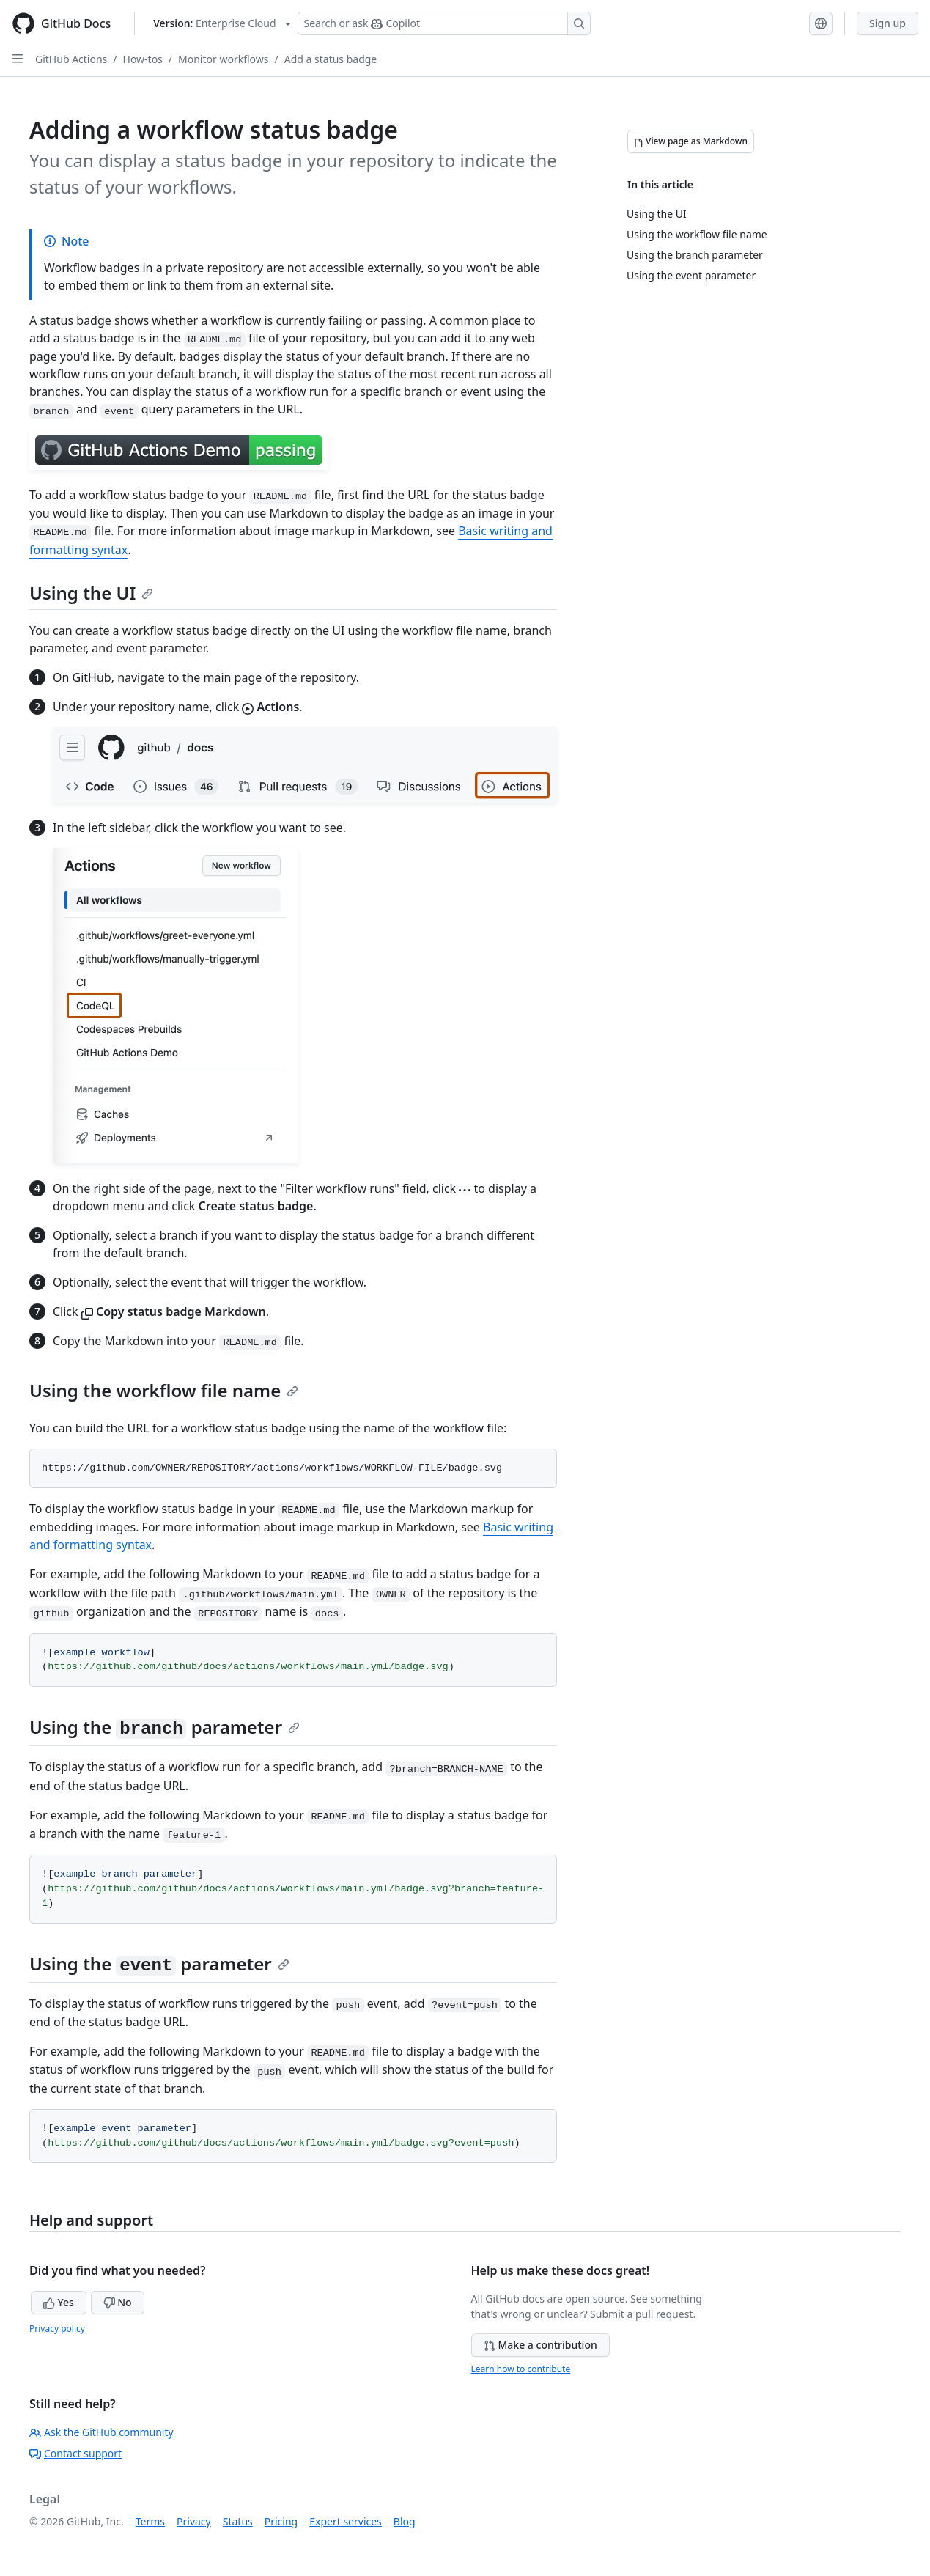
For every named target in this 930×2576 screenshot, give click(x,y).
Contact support (75, 2453)
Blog (405, 2521)
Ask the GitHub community (101, 2432)
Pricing (281, 2521)
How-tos (143, 59)
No (117, 2302)
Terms (150, 2521)
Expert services (345, 2521)
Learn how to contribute (521, 2369)
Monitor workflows (223, 59)
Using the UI (91, 593)
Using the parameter (164, 1727)
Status (238, 2521)
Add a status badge (330, 59)
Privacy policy (57, 2328)
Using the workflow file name (163, 1390)
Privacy (194, 2521)
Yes (58, 2302)
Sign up (887, 23)
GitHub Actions (71, 59)
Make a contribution (540, 2345)
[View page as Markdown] (690, 141)
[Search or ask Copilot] (444, 23)
